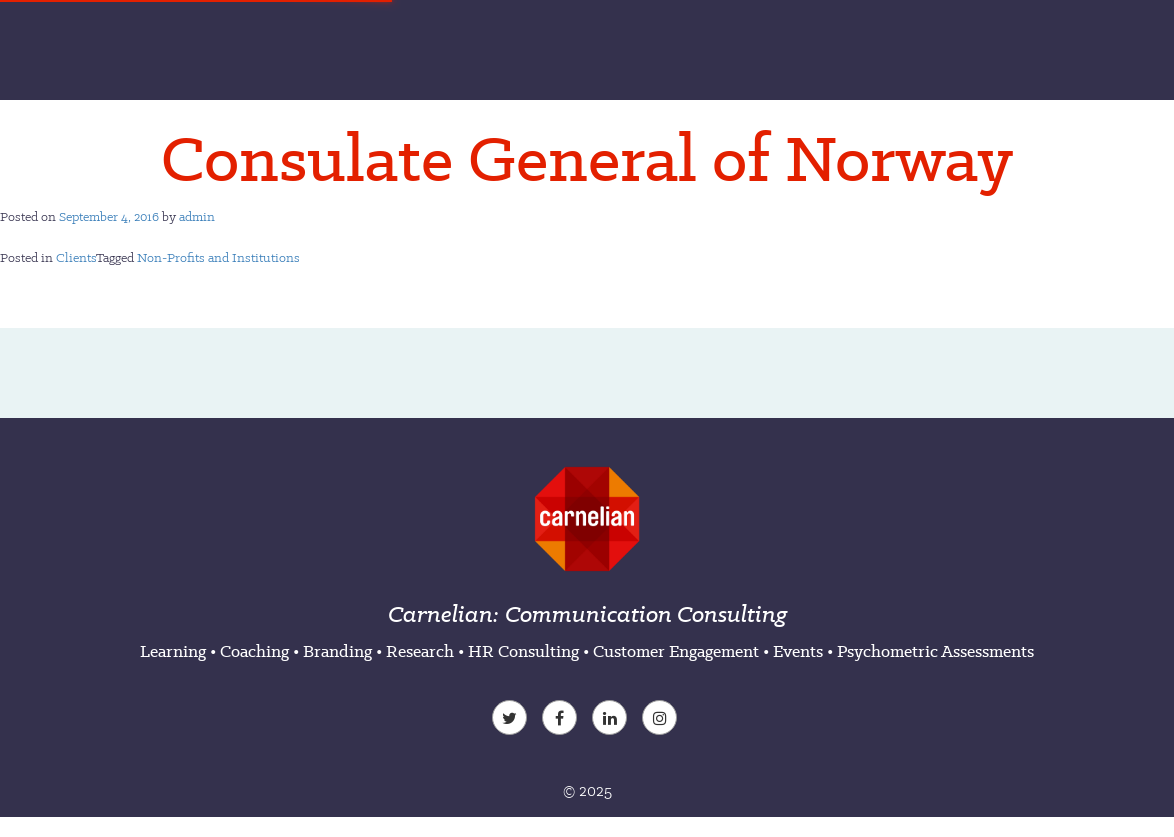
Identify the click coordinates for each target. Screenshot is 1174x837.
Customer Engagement (676, 651)
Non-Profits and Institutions (218, 257)
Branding (337, 651)
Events (798, 651)
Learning (173, 651)
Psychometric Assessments (935, 651)
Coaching (254, 651)
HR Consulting (523, 651)
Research (420, 651)
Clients (76, 257)
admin (197, 216)
